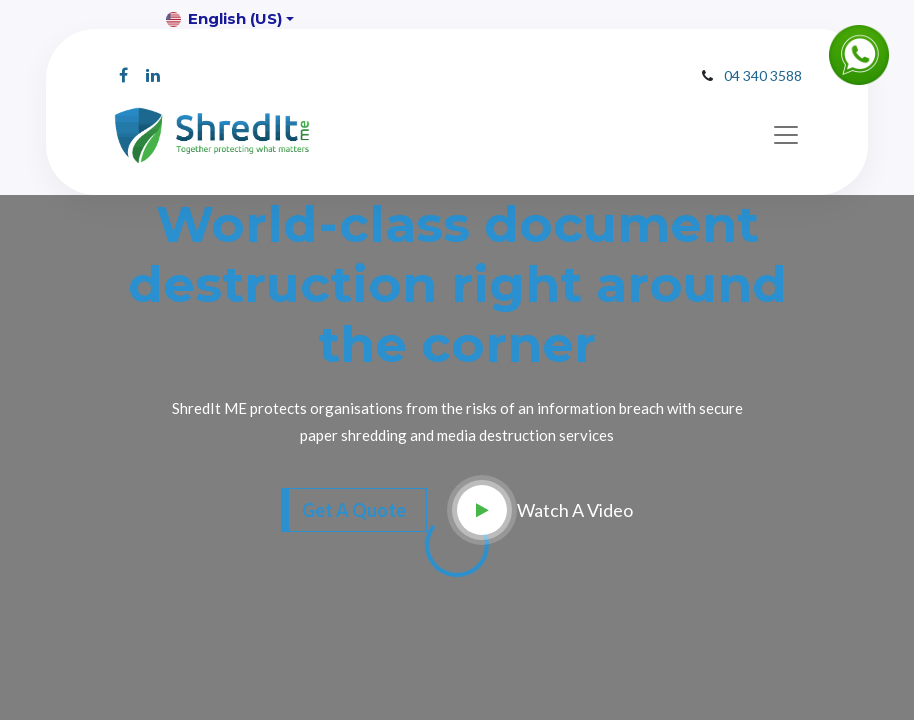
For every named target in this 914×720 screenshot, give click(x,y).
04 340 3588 (763, 75)
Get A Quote (354, 510)
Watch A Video (575, 510)
